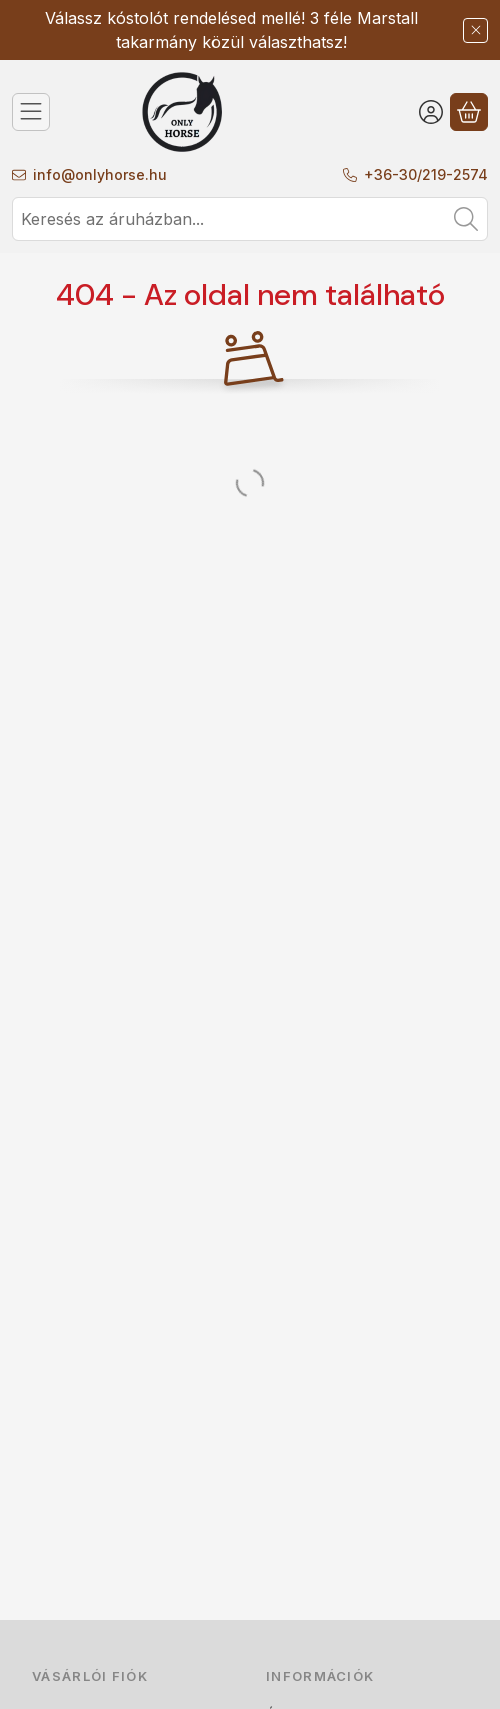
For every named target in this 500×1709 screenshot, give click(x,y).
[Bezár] (475, 30)
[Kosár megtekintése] (469, 112)
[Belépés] (431, 112)
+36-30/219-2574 (426, 174)
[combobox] (250, 219)
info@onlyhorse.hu (100, 174)
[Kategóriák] (31, 112)
